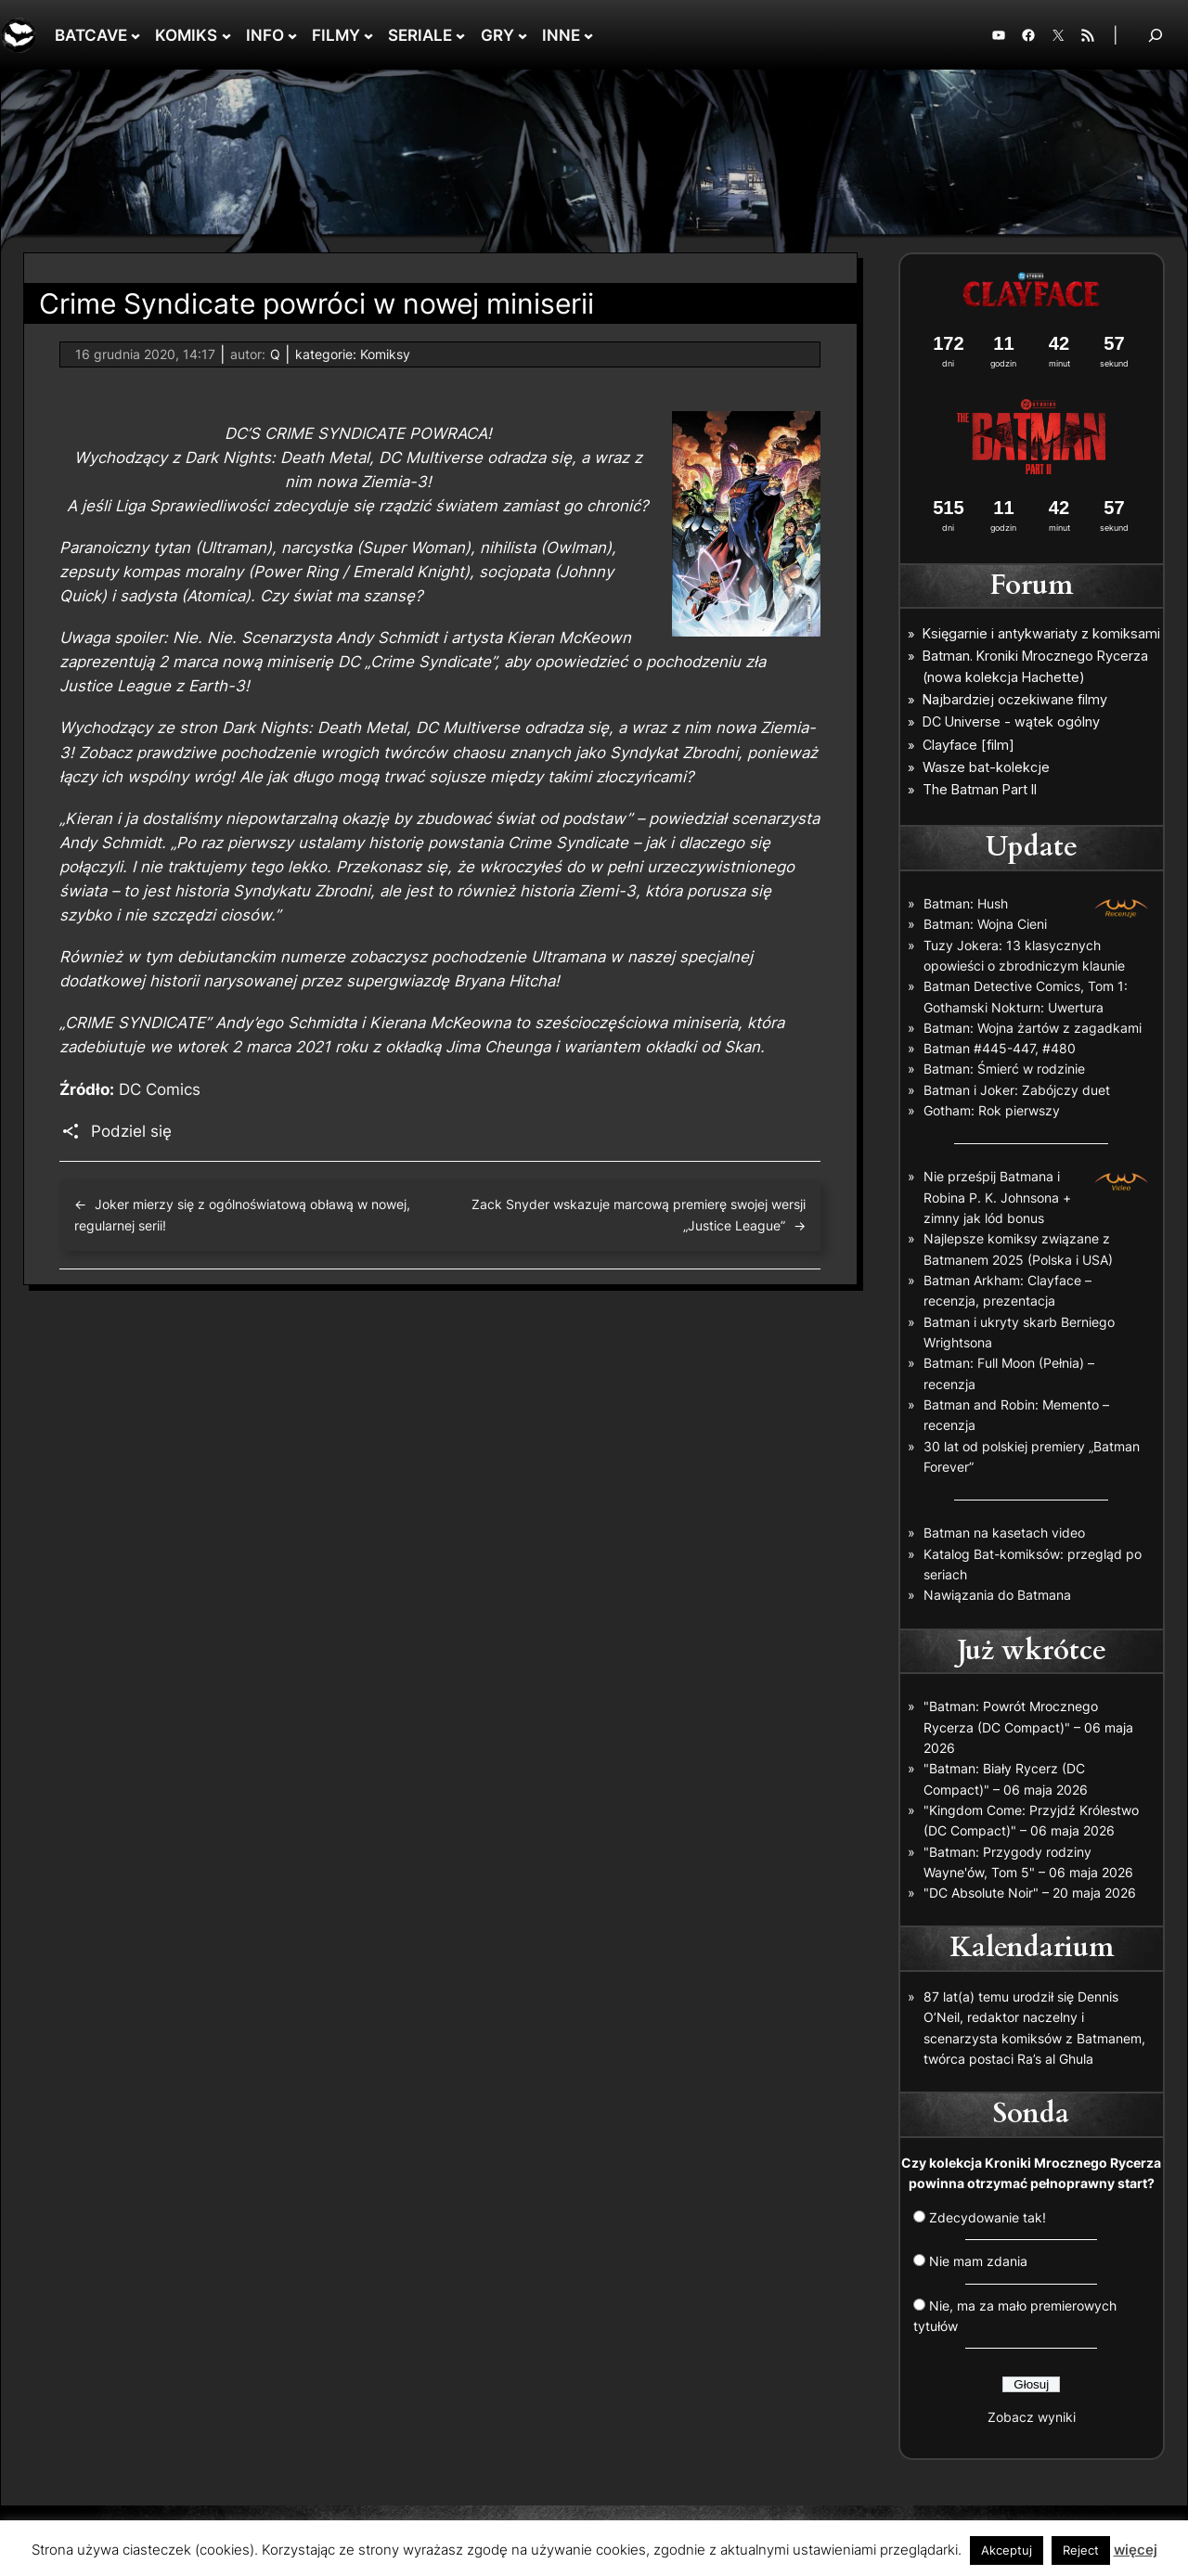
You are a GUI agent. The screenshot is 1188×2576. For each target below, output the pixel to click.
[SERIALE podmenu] (460, 35)
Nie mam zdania (978, 2261)
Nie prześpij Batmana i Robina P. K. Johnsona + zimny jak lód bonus (997, 1197)
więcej (1135, 2549)
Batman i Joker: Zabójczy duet (1016, 1090)
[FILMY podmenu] (368, 35)
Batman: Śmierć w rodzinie (1004, 1068)
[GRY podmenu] (522, 35)
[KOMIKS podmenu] (226, 35)
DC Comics (159, 1089)
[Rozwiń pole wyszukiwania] (1155, 35)
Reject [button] (1081, 2550)
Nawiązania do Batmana (997, 1595)
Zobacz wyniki (1032, 2417)
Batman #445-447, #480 (999, 1048)
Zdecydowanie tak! (987, 2217)
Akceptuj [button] (1006, 2550)
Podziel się (131, 1131)
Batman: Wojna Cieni (985, 924)
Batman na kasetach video (1004, 1532)
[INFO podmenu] (292, 35)
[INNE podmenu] (588, 35)
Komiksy (385, 354)
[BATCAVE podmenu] (135, 35)
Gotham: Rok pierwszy (991, 1110)
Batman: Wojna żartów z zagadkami (1032, 1028)
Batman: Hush (965, 903)
